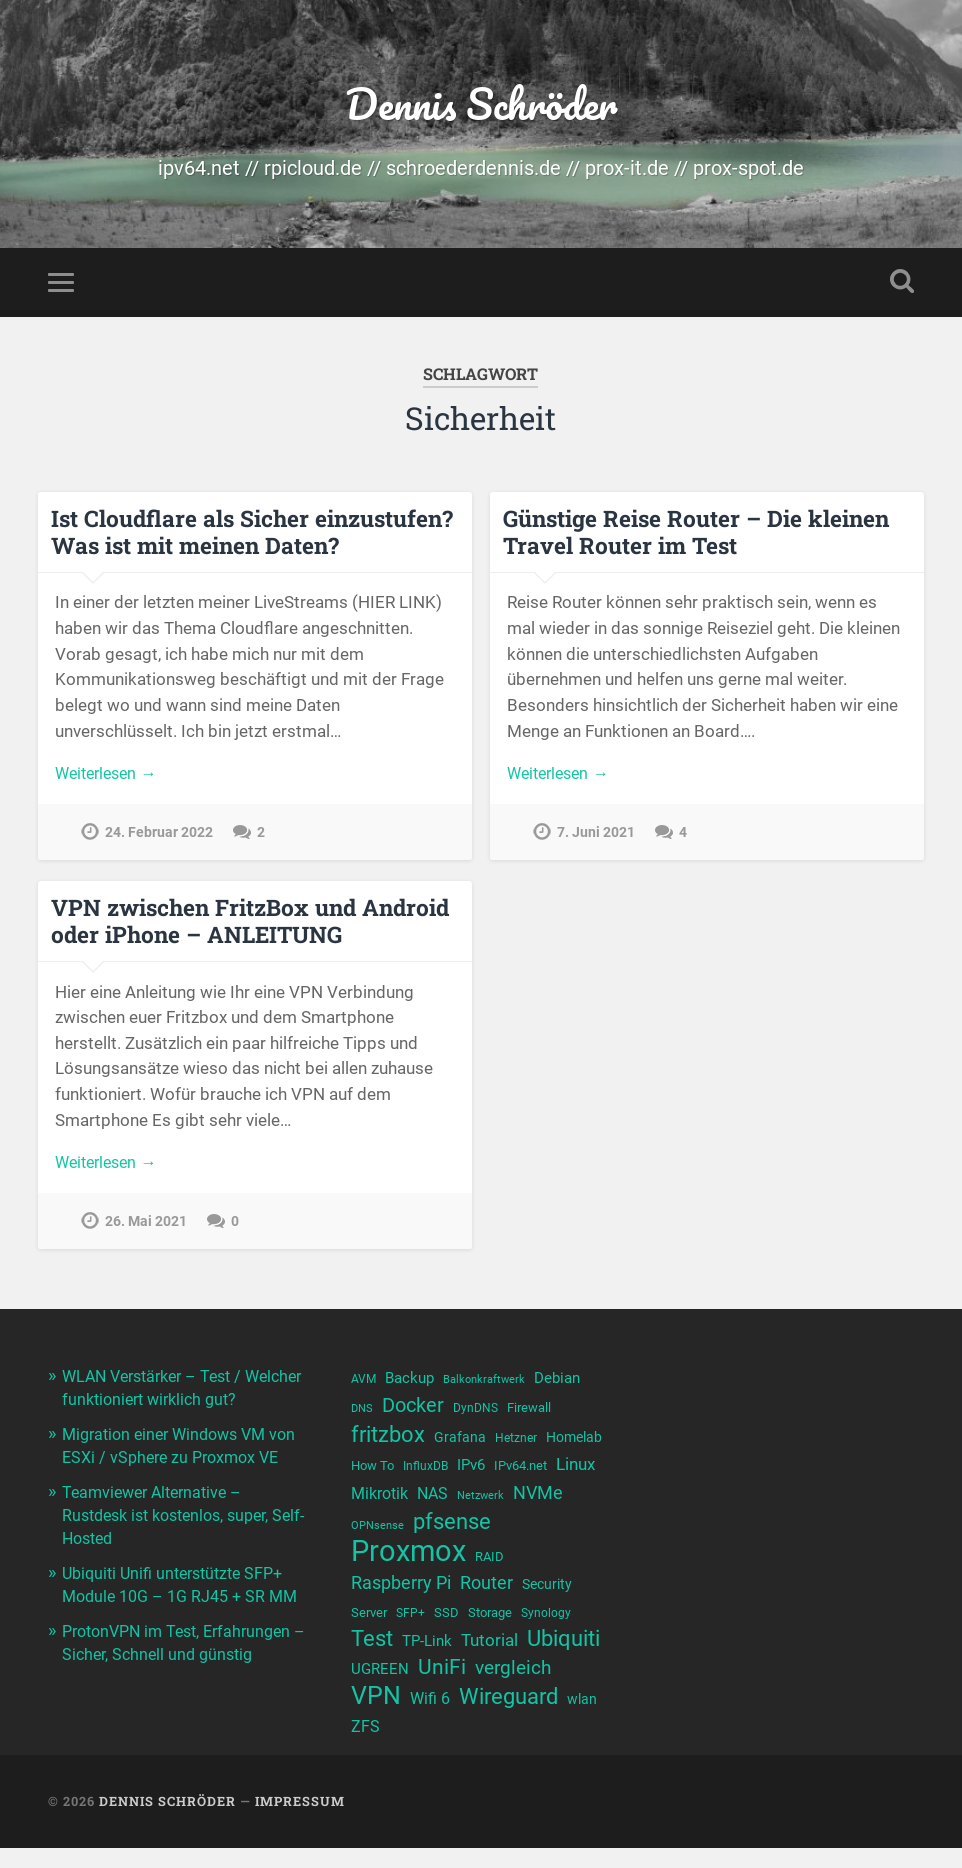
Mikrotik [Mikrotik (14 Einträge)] (379, 1503)
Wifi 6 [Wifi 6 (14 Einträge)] (430, 1718)
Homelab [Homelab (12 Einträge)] (574, 1445)
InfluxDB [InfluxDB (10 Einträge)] (425, 1475)
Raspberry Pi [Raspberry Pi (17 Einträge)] (401, 1596)
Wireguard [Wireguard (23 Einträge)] (508, 1716)
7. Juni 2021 (596, 839)
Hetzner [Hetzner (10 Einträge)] (516, 1446)
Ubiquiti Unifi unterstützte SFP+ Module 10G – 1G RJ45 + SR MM (179, 1639)
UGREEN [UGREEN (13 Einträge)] (380, 1688)
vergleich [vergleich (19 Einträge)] (513, 1686)
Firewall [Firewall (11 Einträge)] (529, 1413)
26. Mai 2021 (146, 1228)
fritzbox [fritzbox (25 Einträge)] (388, 1442)
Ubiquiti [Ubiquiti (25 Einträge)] (563, 1655)
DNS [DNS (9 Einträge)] (362, 1414)
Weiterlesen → (110, 780)
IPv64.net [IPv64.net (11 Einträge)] (520, 1474)
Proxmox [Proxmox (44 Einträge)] (408, 1564)
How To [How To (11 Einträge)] (372, 1474)
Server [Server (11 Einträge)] (369, 1627)
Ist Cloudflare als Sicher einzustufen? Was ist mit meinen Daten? (252, 536)
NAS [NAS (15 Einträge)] (432, 1503)
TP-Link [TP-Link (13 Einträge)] (427, 1658)
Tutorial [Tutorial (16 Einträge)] (489, 1657)
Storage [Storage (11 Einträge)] (490, 1627)
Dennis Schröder (480, 105)
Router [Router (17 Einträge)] (486, 1596)
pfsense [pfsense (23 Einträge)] (452, 1533)
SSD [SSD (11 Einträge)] (446, 1627)
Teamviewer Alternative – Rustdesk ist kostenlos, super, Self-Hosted (174, 1560)
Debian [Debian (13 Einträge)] (557, 1383)
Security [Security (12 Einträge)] (547, 1598)
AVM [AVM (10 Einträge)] (363, 1384)
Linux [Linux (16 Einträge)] (575, 1473)
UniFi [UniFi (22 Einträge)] (442, 1686)
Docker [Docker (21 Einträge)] (413, 1411)
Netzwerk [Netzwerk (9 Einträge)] (480, 1505)
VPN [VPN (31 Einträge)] (376, 1715)
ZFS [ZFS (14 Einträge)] (365, 1746)
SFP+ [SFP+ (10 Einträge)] (410, 1628)
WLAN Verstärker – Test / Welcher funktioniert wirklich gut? (169, 1403)
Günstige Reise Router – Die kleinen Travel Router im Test (694, 536)
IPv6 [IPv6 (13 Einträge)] (471, 1474)
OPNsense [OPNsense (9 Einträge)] (377, 1537)
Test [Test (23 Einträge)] (372, 1655)
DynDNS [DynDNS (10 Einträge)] (475, 1414)
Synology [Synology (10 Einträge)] (546, 1628)
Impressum (300, 1822)
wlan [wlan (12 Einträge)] (582, 1719)
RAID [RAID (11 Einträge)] (489, 1569)
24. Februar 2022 (159, 839)
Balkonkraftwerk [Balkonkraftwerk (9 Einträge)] (484, 1384)
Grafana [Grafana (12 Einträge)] (460, 1445)
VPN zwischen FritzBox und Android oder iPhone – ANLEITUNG (249, 925)
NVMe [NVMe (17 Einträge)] (538, 1502)
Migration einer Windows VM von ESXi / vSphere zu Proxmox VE (179, 1482)
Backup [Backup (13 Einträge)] (409, 1383)
